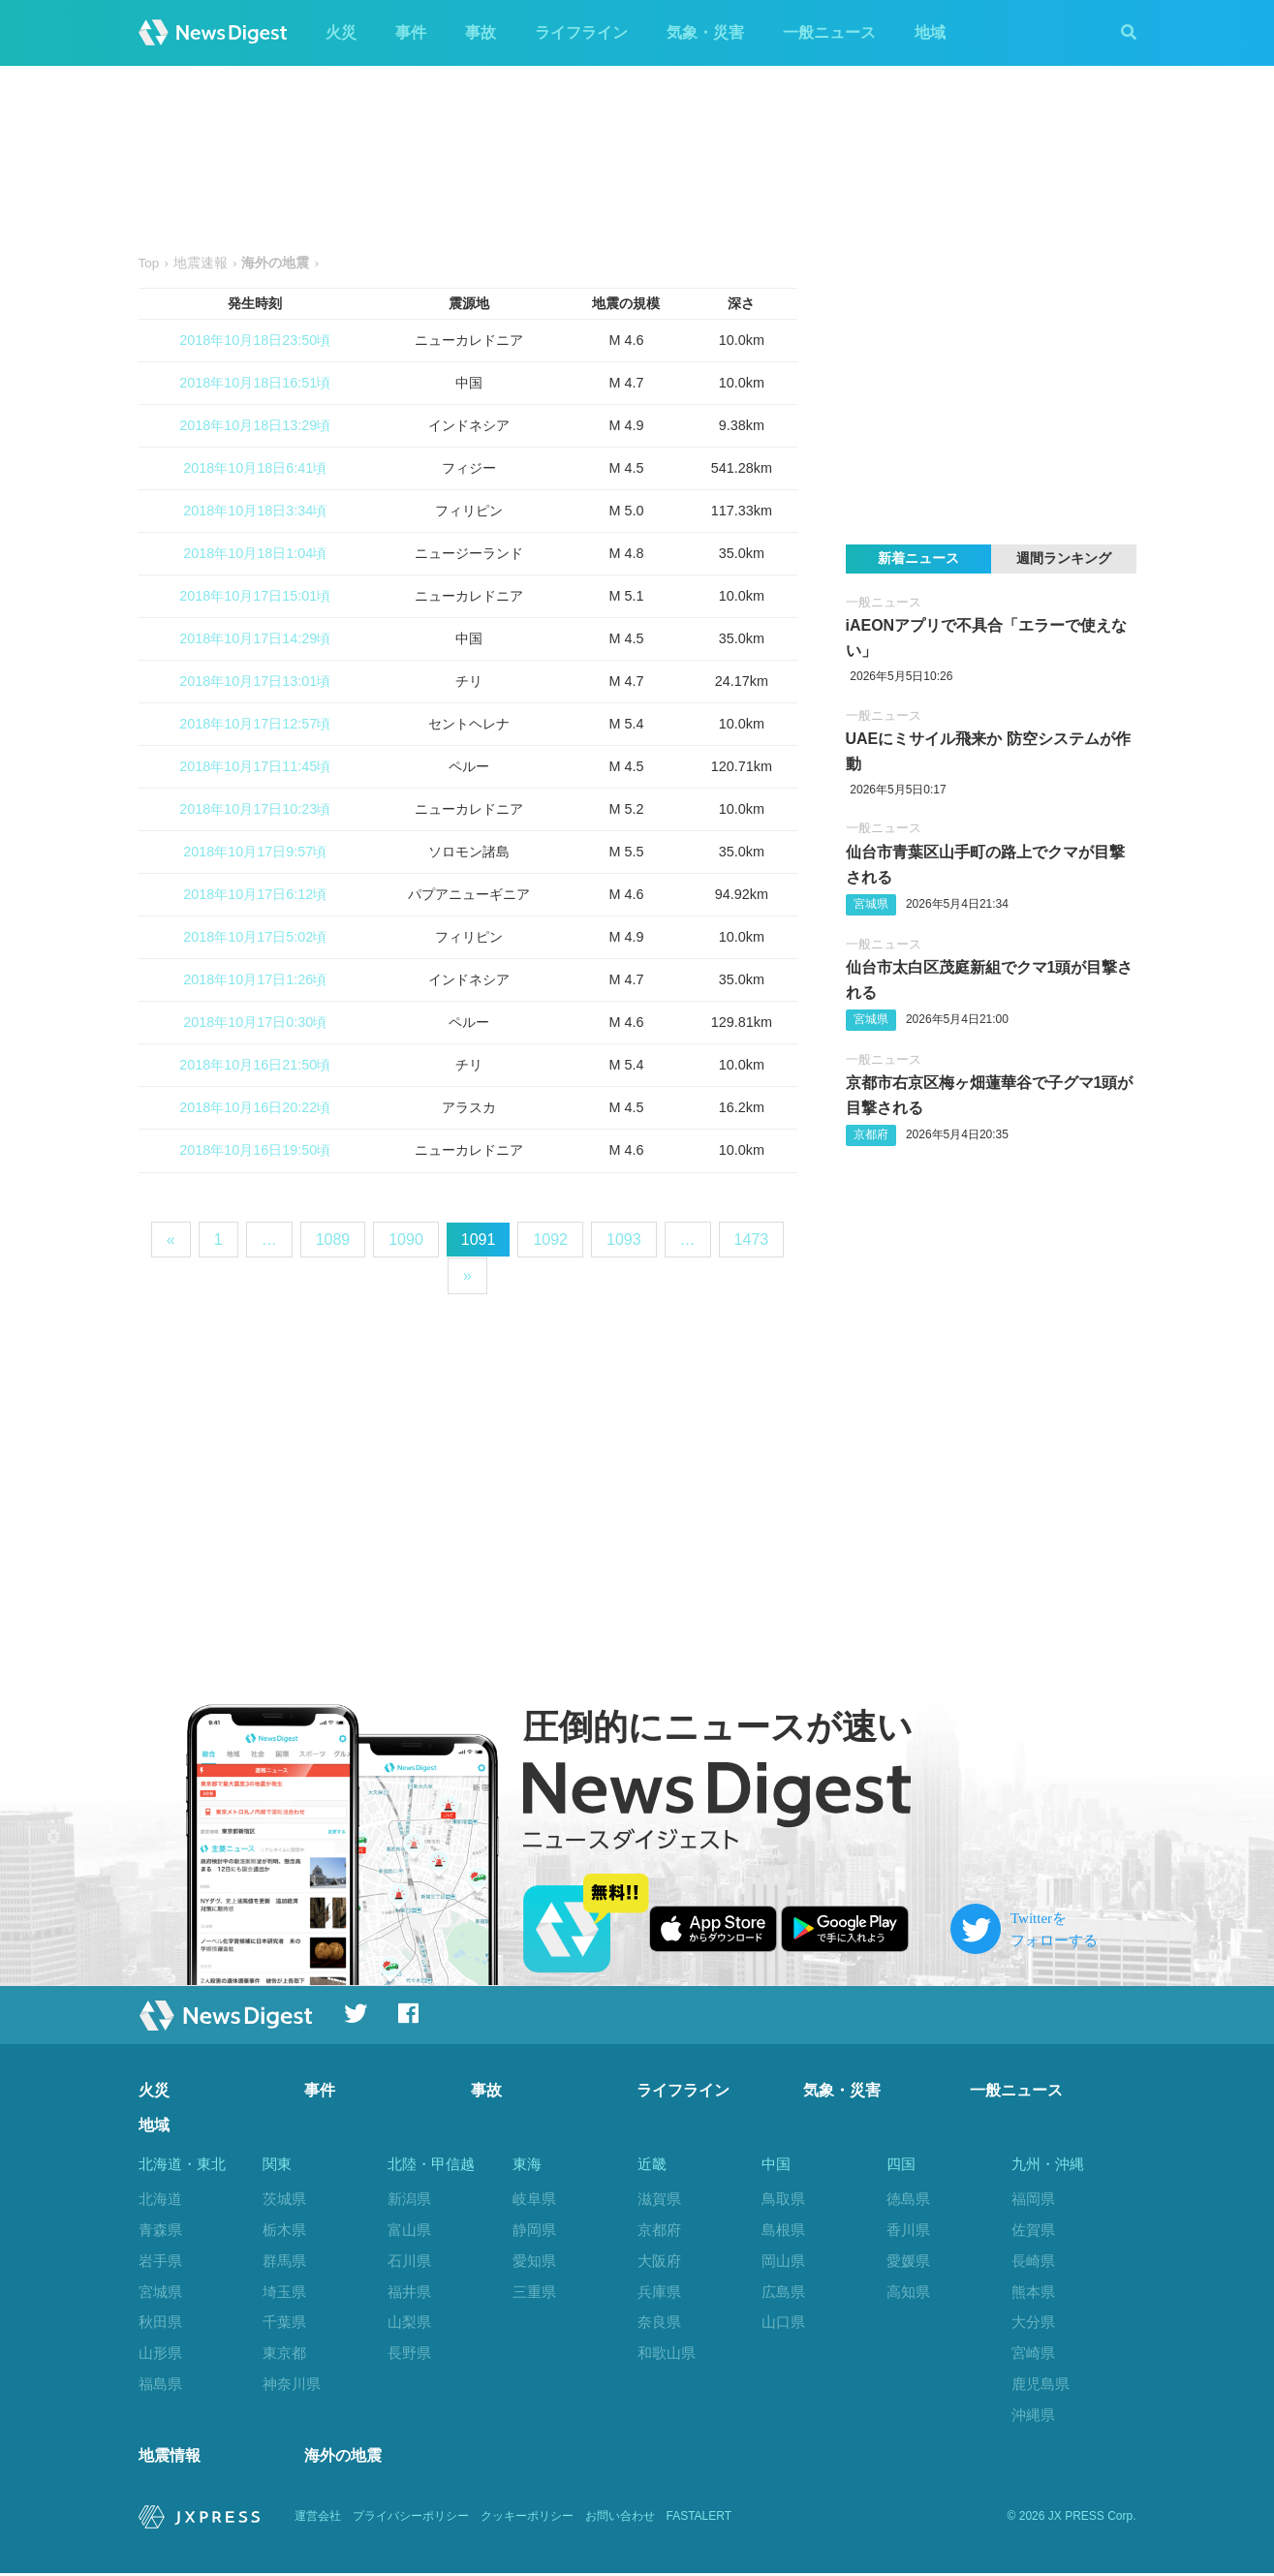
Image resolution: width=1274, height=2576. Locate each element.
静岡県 (534, 2229)
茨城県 (284, 2198)
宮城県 (871, 904)
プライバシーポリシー (411, 2520)
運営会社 (318, 2520)
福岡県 (1033, 2198)
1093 (623, 1239)
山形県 (160, 2352)
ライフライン (581, 32)
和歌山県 (666, 2352)
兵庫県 (659, 2291)
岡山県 (783, 2260)
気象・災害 (705, 32)
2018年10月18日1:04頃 (254, 553)
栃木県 (284, 2229)
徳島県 (908, 2198)
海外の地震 (343, 2458)
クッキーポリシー (527, 2520)
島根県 (783, 2229)
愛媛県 (908, 2260)
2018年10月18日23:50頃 (254, 340)
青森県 (160, 2229)
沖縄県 (1033, 2414)
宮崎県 (1033, 2352)
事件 (410, 32)
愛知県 (534, 2260)
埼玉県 (284, 2291)
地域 (930, 32)
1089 (333, 1239)
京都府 (871, 1134)
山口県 (783, 2321)
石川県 (409, 2260)
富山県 (409, 2229)
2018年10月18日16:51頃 (254, 382)
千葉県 (284, 2321)
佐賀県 (1033, 2229)
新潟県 (409, 2198)
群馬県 (284, 2260)
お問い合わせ (620, 2520)
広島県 (783, 2291)
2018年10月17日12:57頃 (254, 723)
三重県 (534, 2291)
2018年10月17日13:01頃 (254, 681)
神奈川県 (292, 2383)
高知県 (908, 2291)
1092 (550, 1239)
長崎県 (1033, 2260)
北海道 (160, 2198)
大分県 (1033, 2321)
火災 (341, 32)
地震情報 (170, 2458)
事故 (480, 32)
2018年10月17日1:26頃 (254, 979)
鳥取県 (783, 2198)
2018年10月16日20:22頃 (254, 1107)
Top (149, 263)
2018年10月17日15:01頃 (254, 596)
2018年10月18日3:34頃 (254, 510)
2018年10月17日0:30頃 (254, 1022)
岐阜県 (534, 2198)
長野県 (409, 2352)
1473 (751, 1239)
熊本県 (1033, 2291)
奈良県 (659, 2321)
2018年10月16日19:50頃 (254, 1150)
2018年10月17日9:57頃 (254, 851)
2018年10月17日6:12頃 (254, 894)
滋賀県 (659, 2198)
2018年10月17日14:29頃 (254, 638)
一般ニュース (829, 32)
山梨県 (409, 2321)
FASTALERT (699, 2520)
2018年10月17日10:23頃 (254, 809)
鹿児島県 (1040, 2383)
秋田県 (160, 2321)
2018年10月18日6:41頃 (254, 468)
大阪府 (659, 2260)
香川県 (908, 2229)
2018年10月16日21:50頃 (254, 1064)
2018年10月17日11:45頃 (254, 766)
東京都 (284, 2352)
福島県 (160, 2383)
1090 (405, 1239)
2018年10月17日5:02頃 (254, 937)
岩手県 (160, 2260)
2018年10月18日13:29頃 (254, 425)
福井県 (409, 2291)
